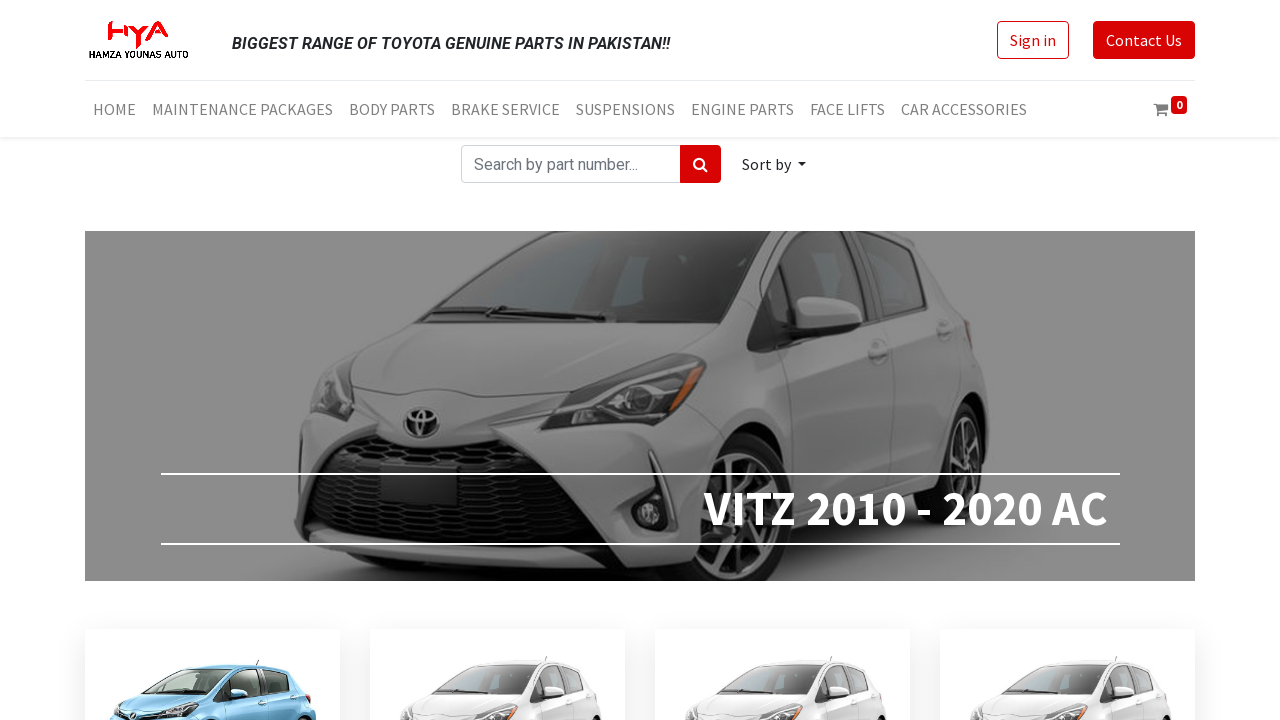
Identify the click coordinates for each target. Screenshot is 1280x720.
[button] (774, 164)
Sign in (1033, 40)
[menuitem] (114, 109)
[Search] (700, 164)
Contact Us (1144, 40)
